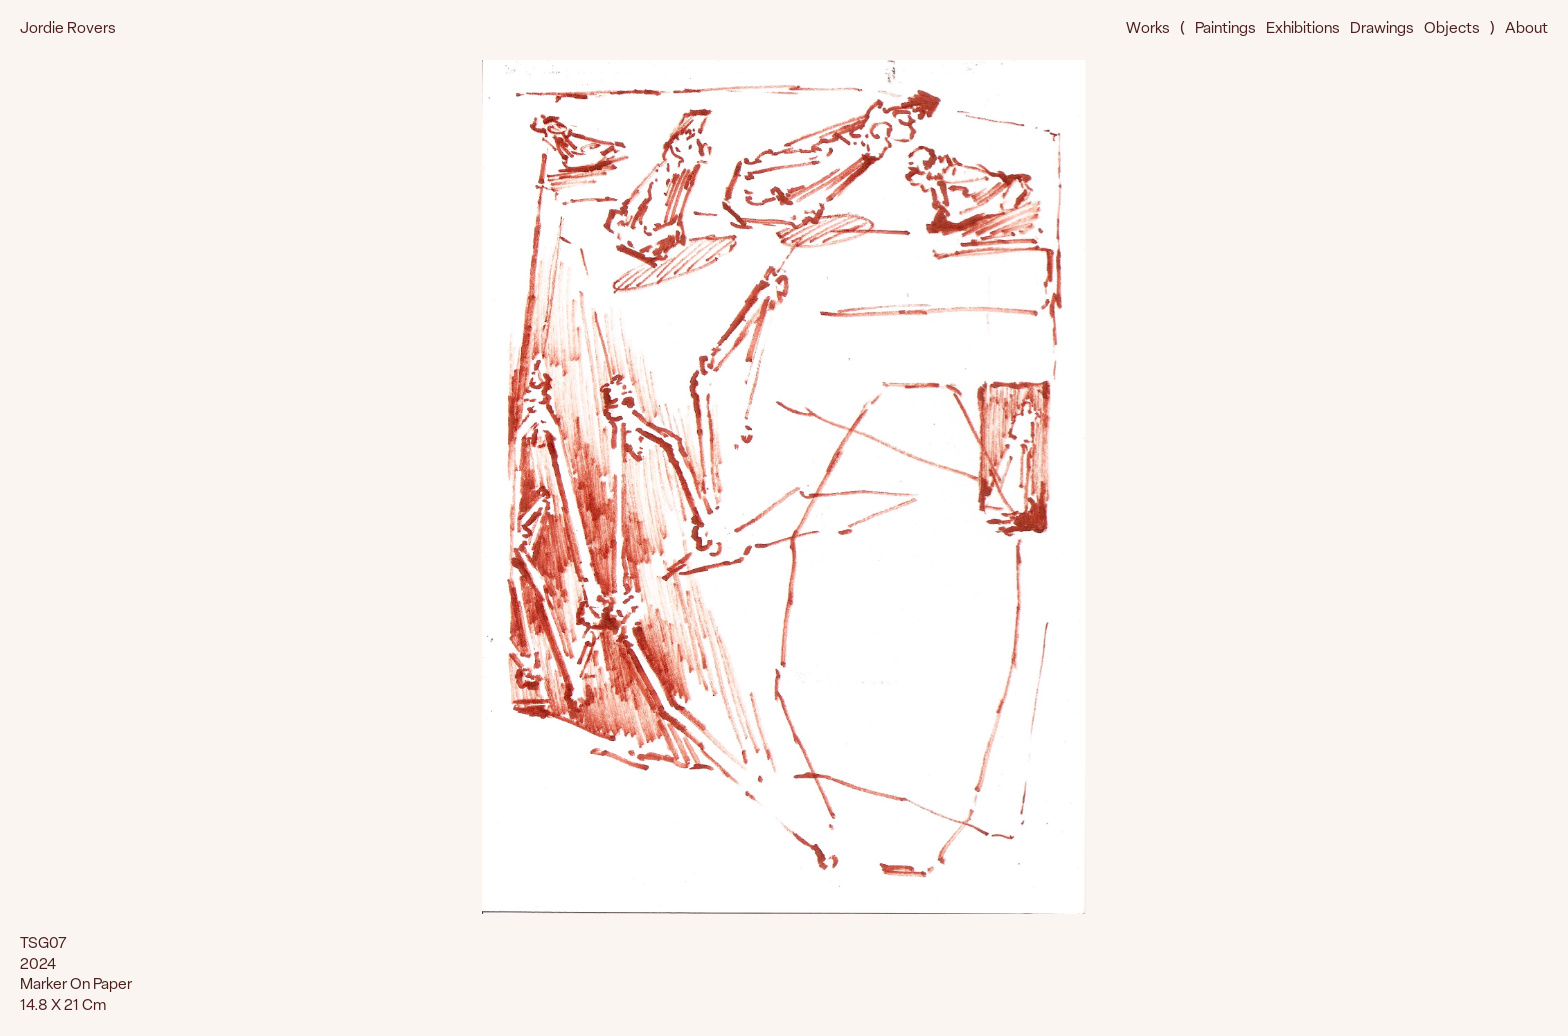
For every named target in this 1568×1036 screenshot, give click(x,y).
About (1526, 29)
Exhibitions (1303, 29)
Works (1148, 29)
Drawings (1382, 29)
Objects (1452, 29)
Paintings (1225, 29)
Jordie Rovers (68, 29)
